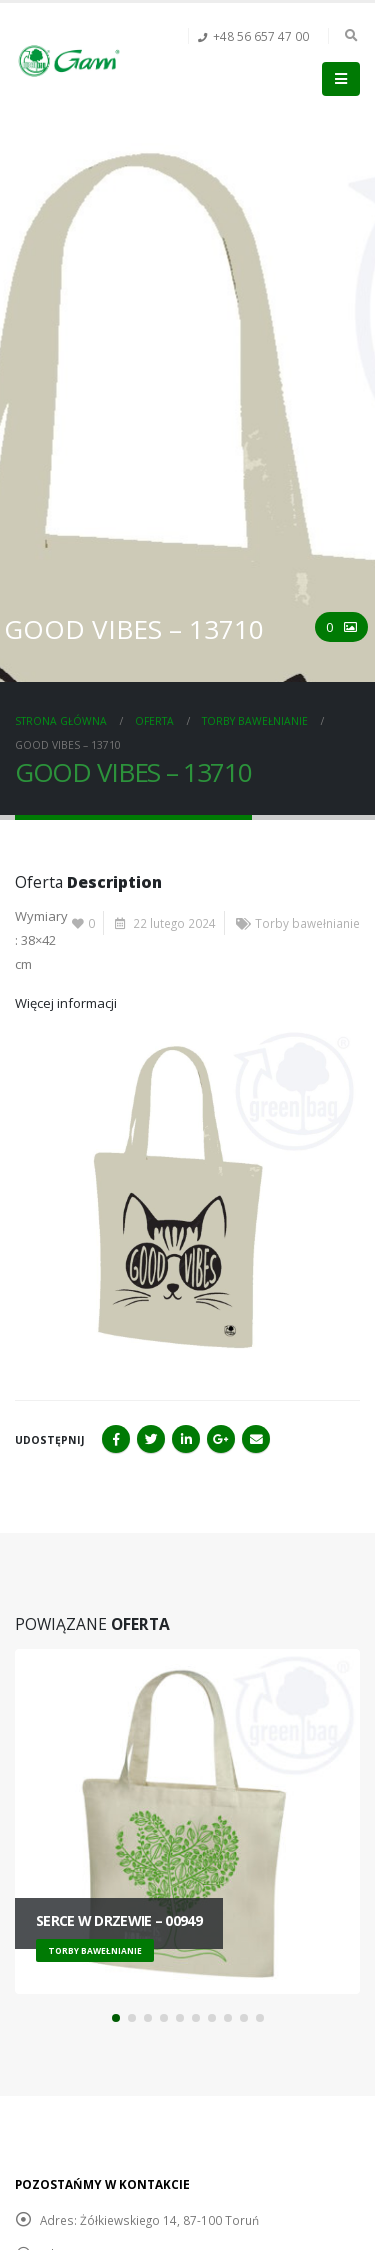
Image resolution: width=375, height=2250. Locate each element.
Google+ (221, 1439)
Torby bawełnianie (307, 923)
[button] (116, 2018)
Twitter (151, 1439)
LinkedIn (186, 1439)
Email (256, 1439)
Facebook (116, 1439)
